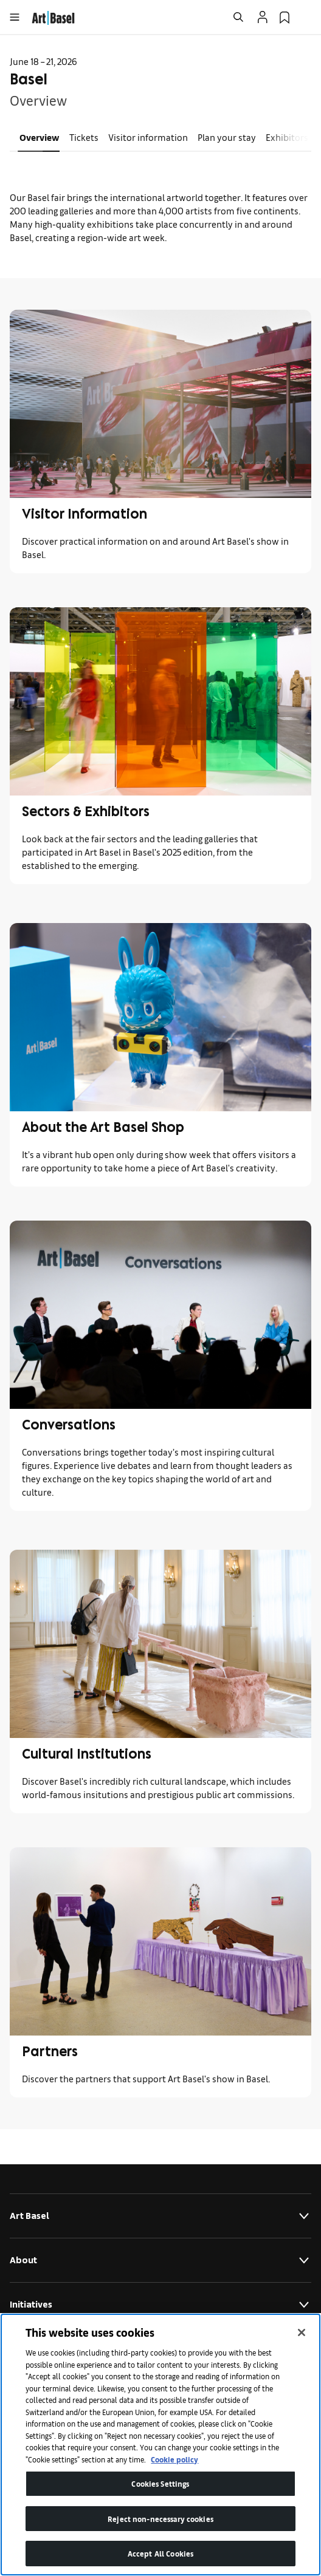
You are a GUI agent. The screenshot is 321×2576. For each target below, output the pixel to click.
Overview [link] (39, 137)
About (160, 2260)
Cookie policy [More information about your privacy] (174, 2459)
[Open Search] (238, 17)
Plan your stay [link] (227, 137)
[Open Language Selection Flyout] (306, 17)
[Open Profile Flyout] (262, 17)
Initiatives (160, 2304)
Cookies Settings (160, 2483)
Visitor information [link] (148, 137)
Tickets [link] (83, 137)
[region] (160, 2444)
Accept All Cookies (160, 2553)
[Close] (301, 2332)
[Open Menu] (14, 17)
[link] (53, 16)
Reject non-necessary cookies (160, 2518)
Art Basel (160, 2216)
